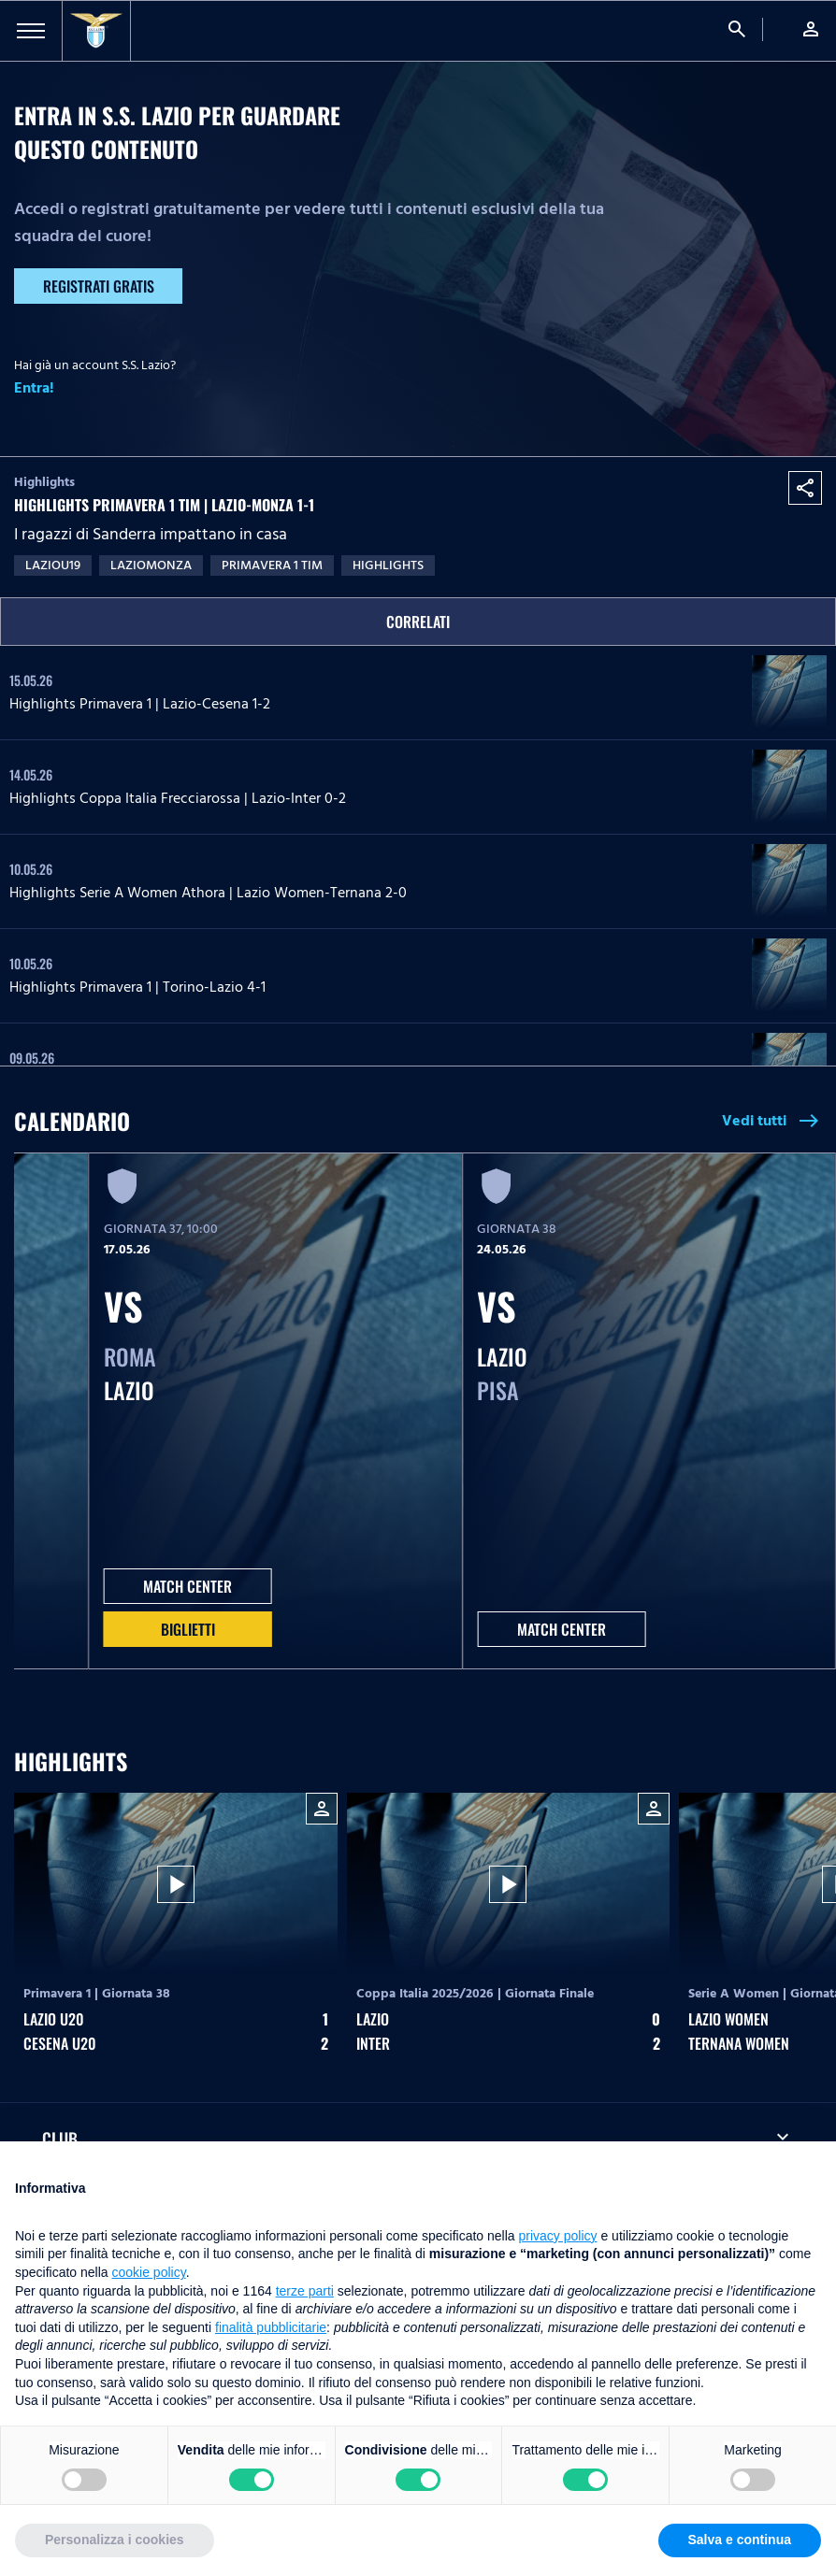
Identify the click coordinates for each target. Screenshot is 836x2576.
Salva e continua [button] (739, 2539)
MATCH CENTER (187, 1586)
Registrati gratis (98, 286)
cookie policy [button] (149, 2272)
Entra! (34, 388)
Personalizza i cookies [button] (114, 2539)
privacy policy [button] (558, 2235)
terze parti (305, 2290)
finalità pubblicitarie (270, 2327)
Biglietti (188, 1629)
